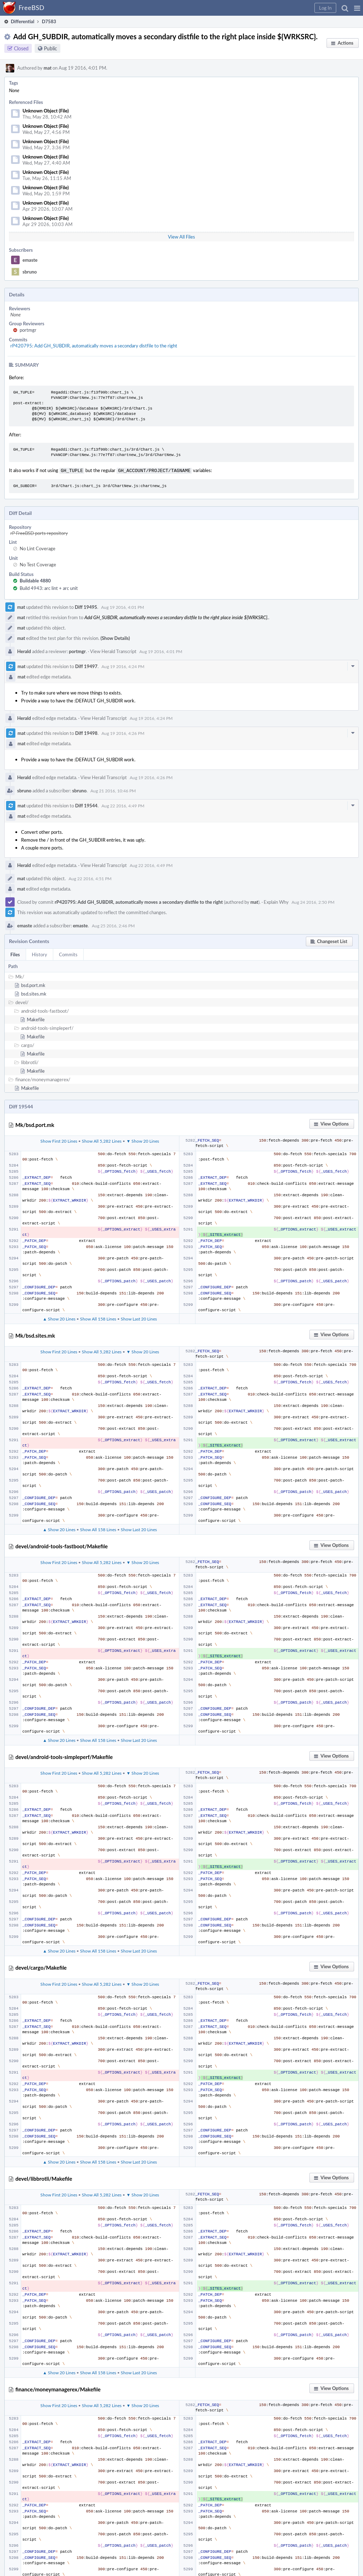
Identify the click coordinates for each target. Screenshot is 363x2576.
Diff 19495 (86, 606)
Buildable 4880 (35, 580)
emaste (30, 260)
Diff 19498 (86, 732)
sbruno (30, 272)
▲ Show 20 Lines (59, 1318)
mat (47, 68)
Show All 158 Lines (98, 1318)
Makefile (36, 1019)
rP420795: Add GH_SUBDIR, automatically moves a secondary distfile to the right (93, 345)
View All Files (181, 237)
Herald (24, 650)
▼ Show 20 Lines (142, 1140)
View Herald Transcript (113, 650)
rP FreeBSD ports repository (39, 532)
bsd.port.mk (33, 984)
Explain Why (276, 901)
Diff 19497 (86, 665)
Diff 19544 (86, 805)
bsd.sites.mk (33, 993)
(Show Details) (115, 637)
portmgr (28, 330)
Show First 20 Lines (58, 1140)
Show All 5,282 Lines (101, 1140)
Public (50, 48)
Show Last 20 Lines (139, 1318)
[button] (357, 8)
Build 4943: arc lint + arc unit (49, 587)
